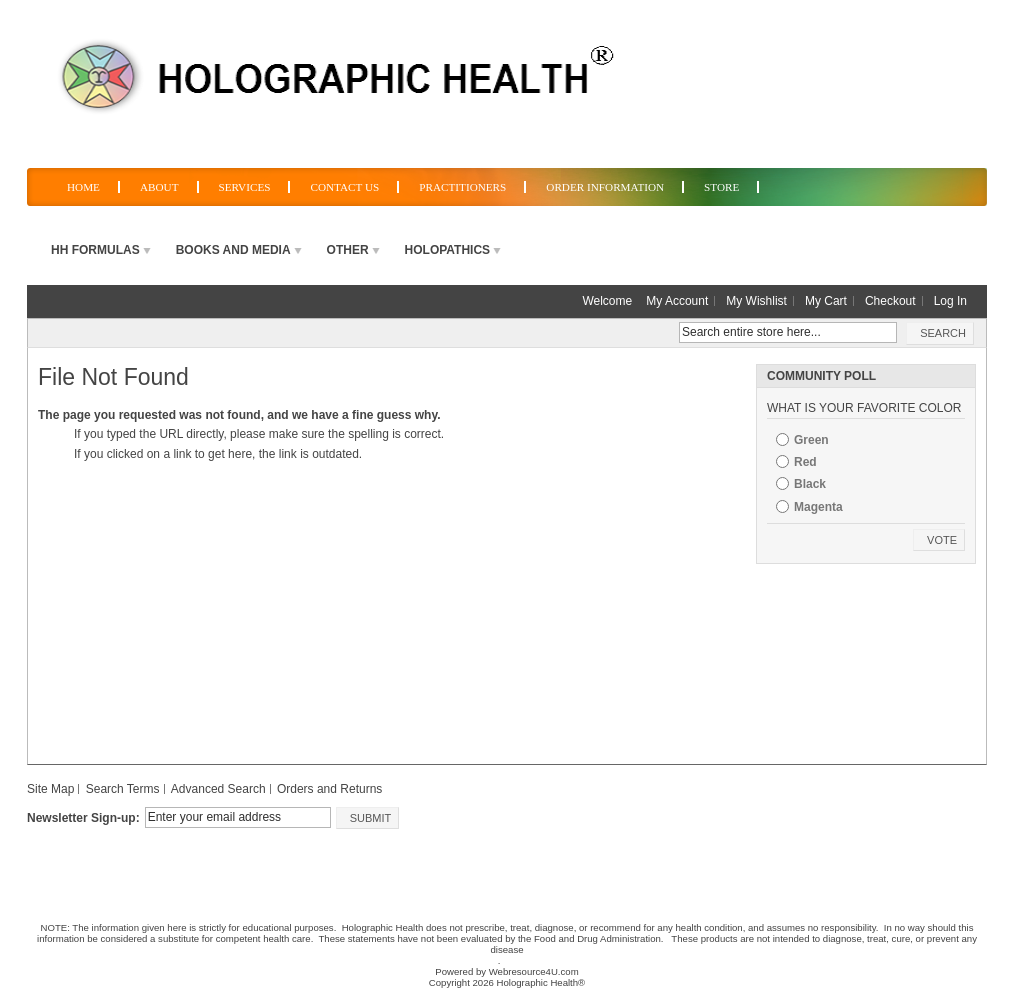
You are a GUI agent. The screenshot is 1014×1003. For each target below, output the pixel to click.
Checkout (890, 301)
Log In (950, 301)
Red (805, 462)
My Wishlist (756, 301)
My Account (677, 301)
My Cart (826, 301)
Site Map (50, 789)
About (159, 187)
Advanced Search (218, 789)
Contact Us (344, 187)
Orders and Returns (329, 789)
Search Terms (123, 789)
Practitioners (462, 187)
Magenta (818, 507)
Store (721, 187)
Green (811, 440)
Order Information (605, 187)
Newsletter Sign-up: (83, 818)
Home (83, 187)
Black (810, 484)
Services (245, 187)
